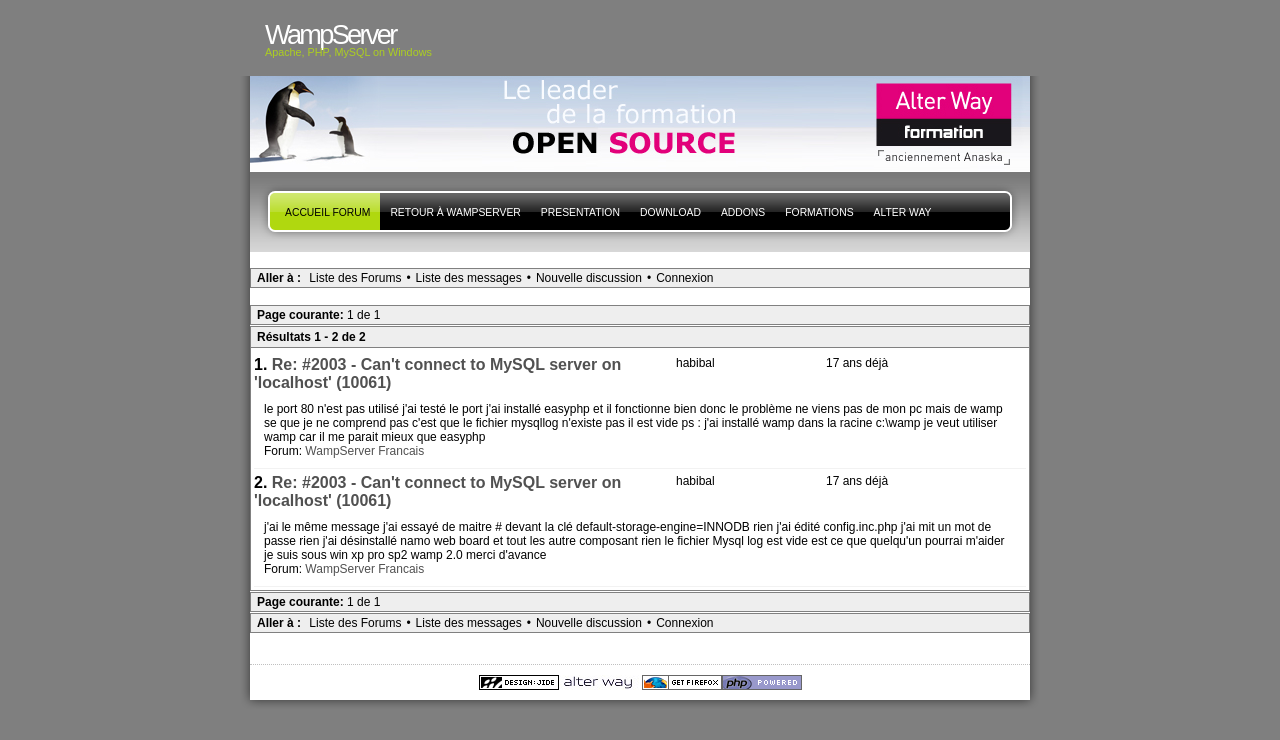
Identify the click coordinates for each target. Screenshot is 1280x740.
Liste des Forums (355, 278)
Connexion (684, 278)
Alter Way (903, 212)
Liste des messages (469, 278)
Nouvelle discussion (589, 278)
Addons (743, 212)
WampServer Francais (364, 451)
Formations (819, 212)
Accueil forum (327, 212)
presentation (580, 212)
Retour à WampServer (455, 212)
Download (670, 212)
